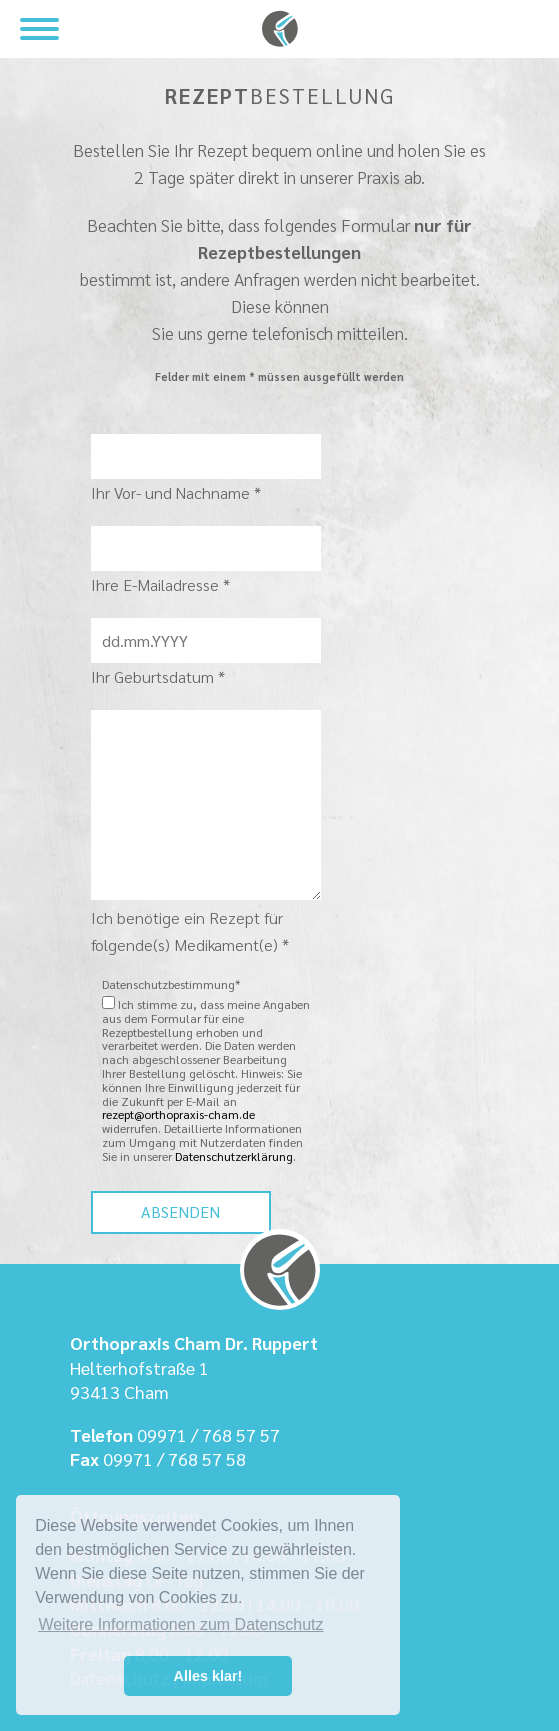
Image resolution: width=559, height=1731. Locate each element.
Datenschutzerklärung (234, 1156)
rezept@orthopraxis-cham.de (178, 1114)
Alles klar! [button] (208, 1676)
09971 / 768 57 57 (208, 1434)
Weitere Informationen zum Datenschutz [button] (180, 1624)
